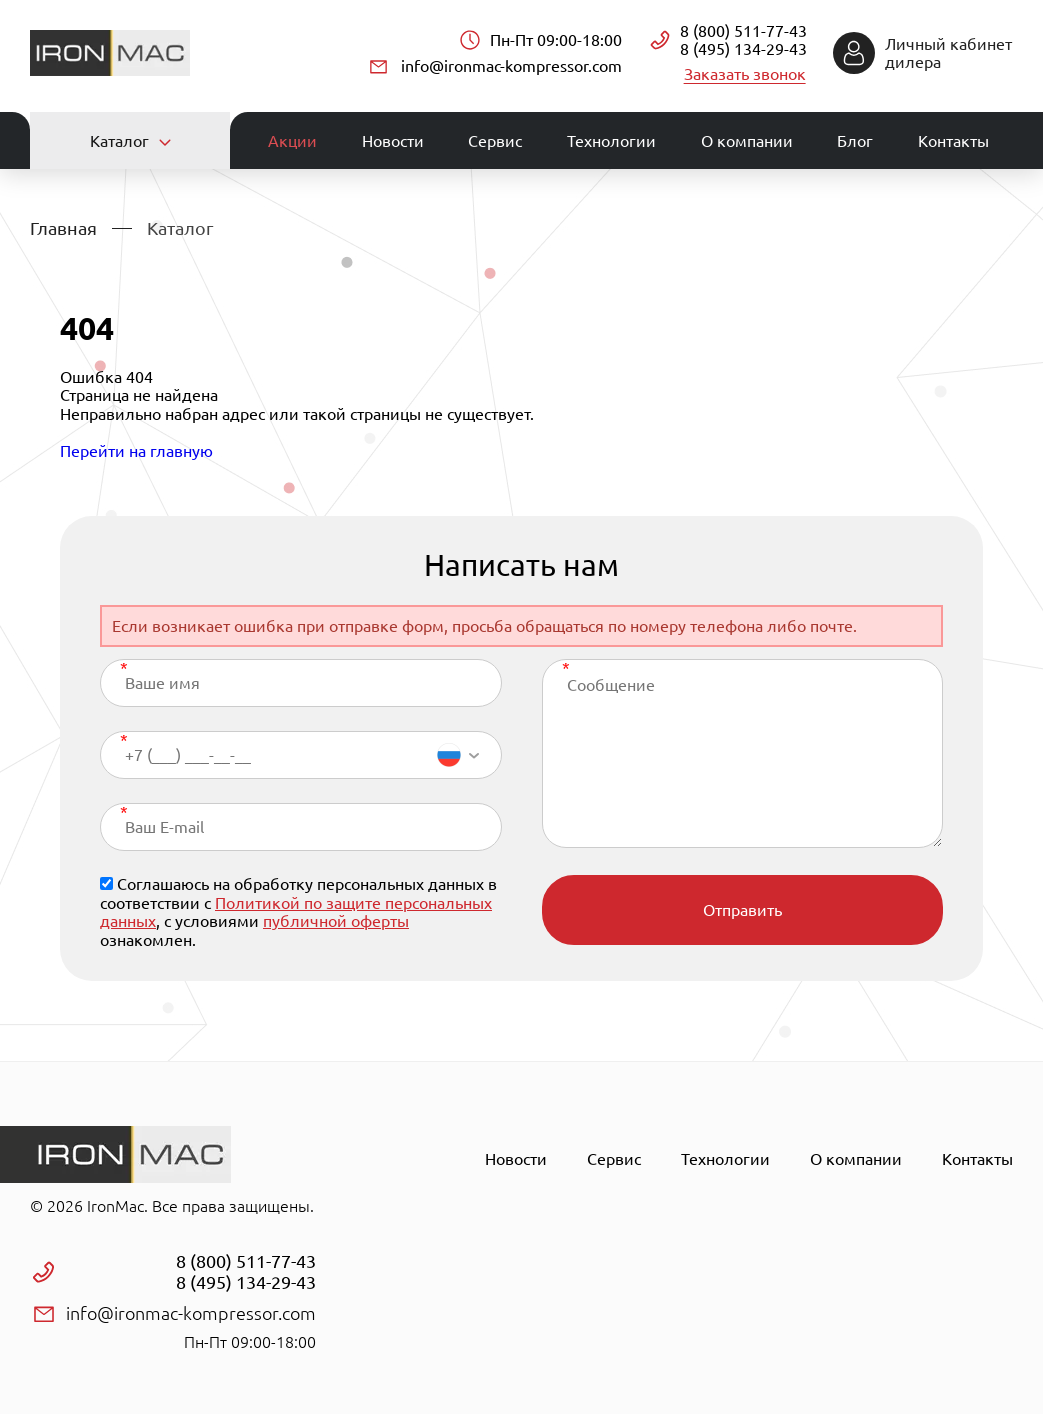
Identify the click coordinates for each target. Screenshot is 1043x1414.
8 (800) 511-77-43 (743, 31)
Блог (855, 140)
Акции (292, 140)
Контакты (953, 140)
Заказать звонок (746, 73)
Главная (63, 226)
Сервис (495, 140)
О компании (747, 140)
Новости (393, 140)
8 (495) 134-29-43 (743, 49)
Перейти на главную (136, 449)
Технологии (611, 140)
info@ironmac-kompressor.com (511, 65)
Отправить (742, 909)
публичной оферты (336, 920)
